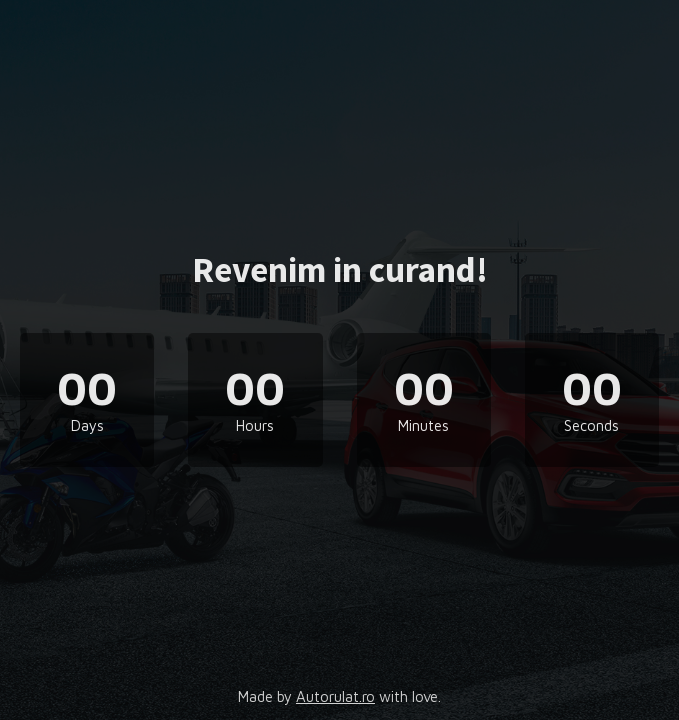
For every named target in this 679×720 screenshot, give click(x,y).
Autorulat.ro (335, 696)
